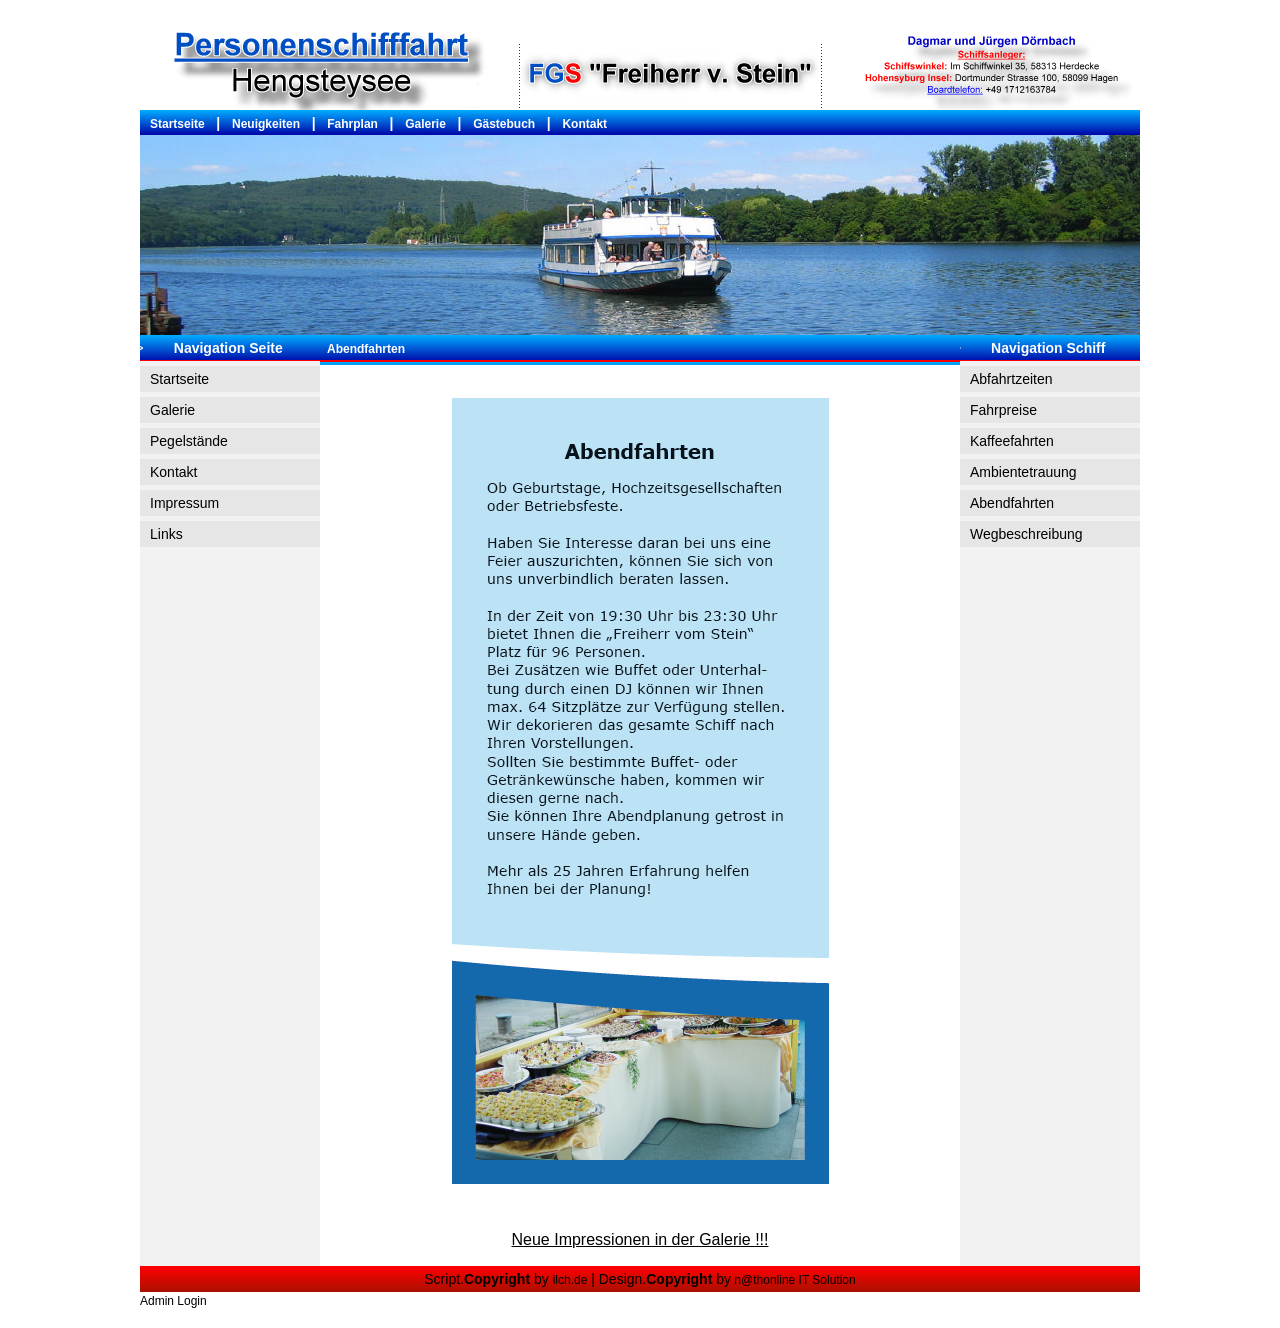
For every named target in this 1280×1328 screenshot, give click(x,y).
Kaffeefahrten (1012, 441)
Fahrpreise (1003, 410)
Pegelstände (189, 441)
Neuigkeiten (266, 124)
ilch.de (570, 1280)
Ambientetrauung (1023, 472)
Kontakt (584, 124)
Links (166, 534)
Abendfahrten (1012, 503)
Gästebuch (504, 124)
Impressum (184, 503)
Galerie (425, 124)
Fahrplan (352, 124)
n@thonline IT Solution (793, 1280)
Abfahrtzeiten (1011, 379)
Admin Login (173, 1301)
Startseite (177, 124)
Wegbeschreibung (1026, 534)
